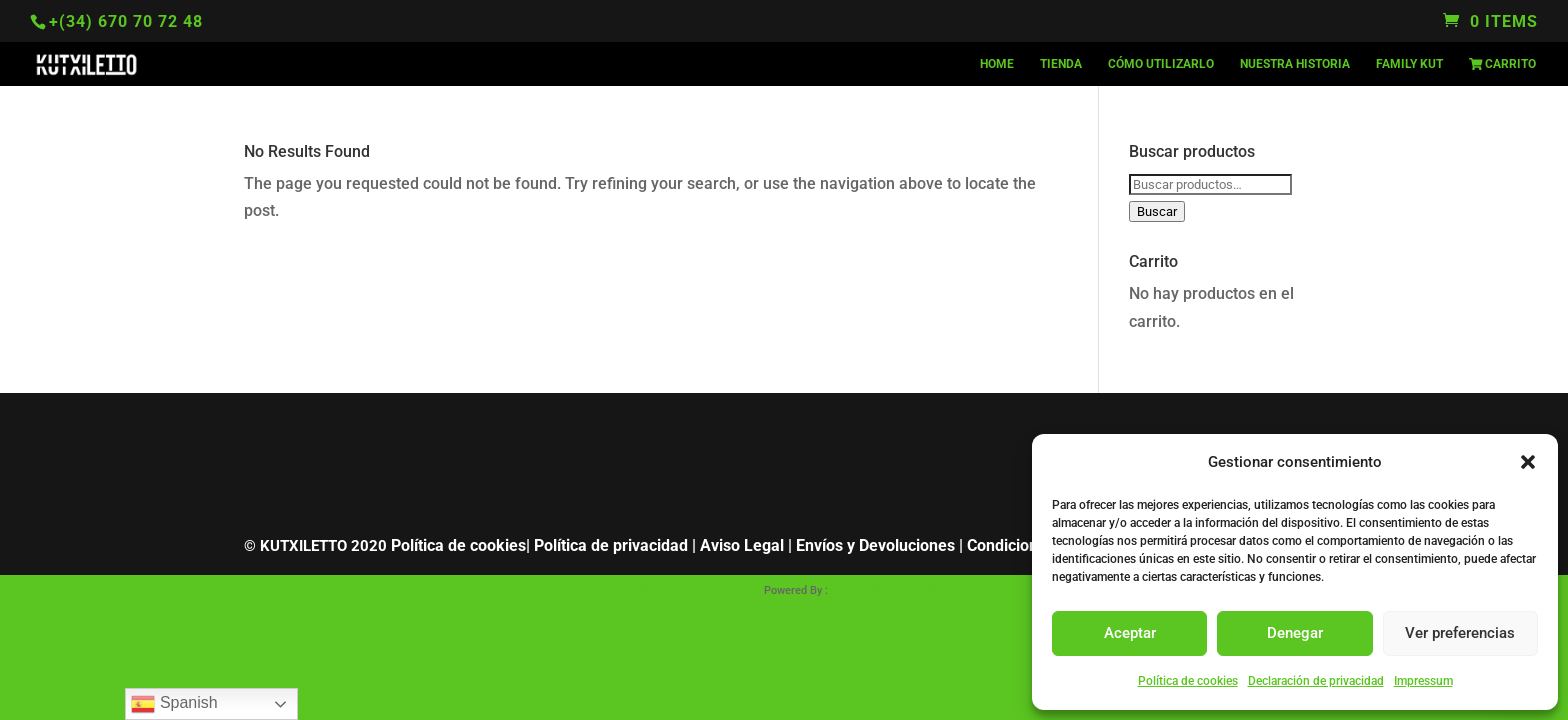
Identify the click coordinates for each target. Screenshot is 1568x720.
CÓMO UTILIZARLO (1161, 64)
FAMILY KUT (1409, 64)
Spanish (174, 704)
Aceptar (1130, 633)
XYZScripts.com (888, 588)
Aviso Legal (742, 545)
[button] (1528, 462)
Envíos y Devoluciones (875, 545)
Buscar (1157, 211)
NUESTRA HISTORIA (1295, 64)
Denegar (1295, 633)
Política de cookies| (460, 545)
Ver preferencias (1460, 633)
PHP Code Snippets (691, 588)
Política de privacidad (611, 545)
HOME (997, 64)
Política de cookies (1188, 681)
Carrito (1503, 64)
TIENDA (1061, 64)
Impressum (1423, 681)
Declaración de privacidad (1316, 681)
